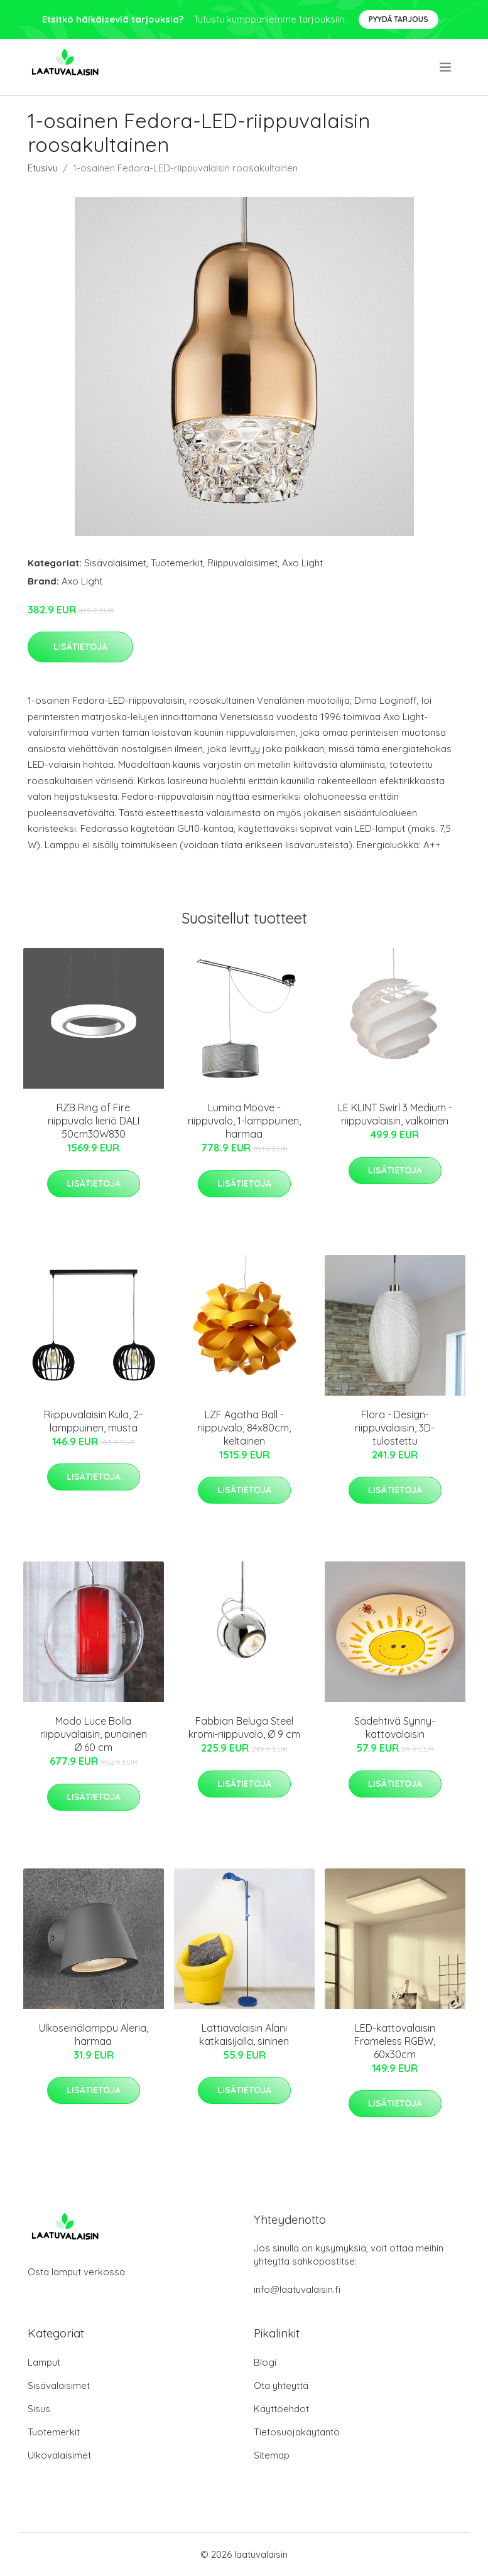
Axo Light (302, 563)
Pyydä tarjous (398, 19)
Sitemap (272, 2455)
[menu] (446, 67)
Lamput (44, 2362)
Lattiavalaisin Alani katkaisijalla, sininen (244, 2034)
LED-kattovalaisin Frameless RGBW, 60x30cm (394, 2041)
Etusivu (43, 168)
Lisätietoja (80, 646)
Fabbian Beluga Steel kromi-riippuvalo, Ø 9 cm (244, 1727)
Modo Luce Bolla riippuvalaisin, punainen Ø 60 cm (93, 1734)
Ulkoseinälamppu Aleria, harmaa (93, 2034)
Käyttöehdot (281, 2409)
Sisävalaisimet (115, 563)
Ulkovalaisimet (59, 2455)
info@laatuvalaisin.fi (297, 2289)
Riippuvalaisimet (242, 563)
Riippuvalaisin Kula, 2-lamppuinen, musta (93, 1421)
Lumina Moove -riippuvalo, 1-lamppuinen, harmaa (244, 1120)
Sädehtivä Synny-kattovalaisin (394, 1727)
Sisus (39, 2409)
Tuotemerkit (177, 563)
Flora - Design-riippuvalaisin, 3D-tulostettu (395, 1427)
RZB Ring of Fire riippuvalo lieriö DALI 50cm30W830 (93, 1120)
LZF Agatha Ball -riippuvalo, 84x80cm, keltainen (244, 1427)
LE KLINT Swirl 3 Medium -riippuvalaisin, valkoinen (395, 1114)
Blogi (265, 2362)
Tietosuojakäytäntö (297, 2432)
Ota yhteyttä (281, 2385)
